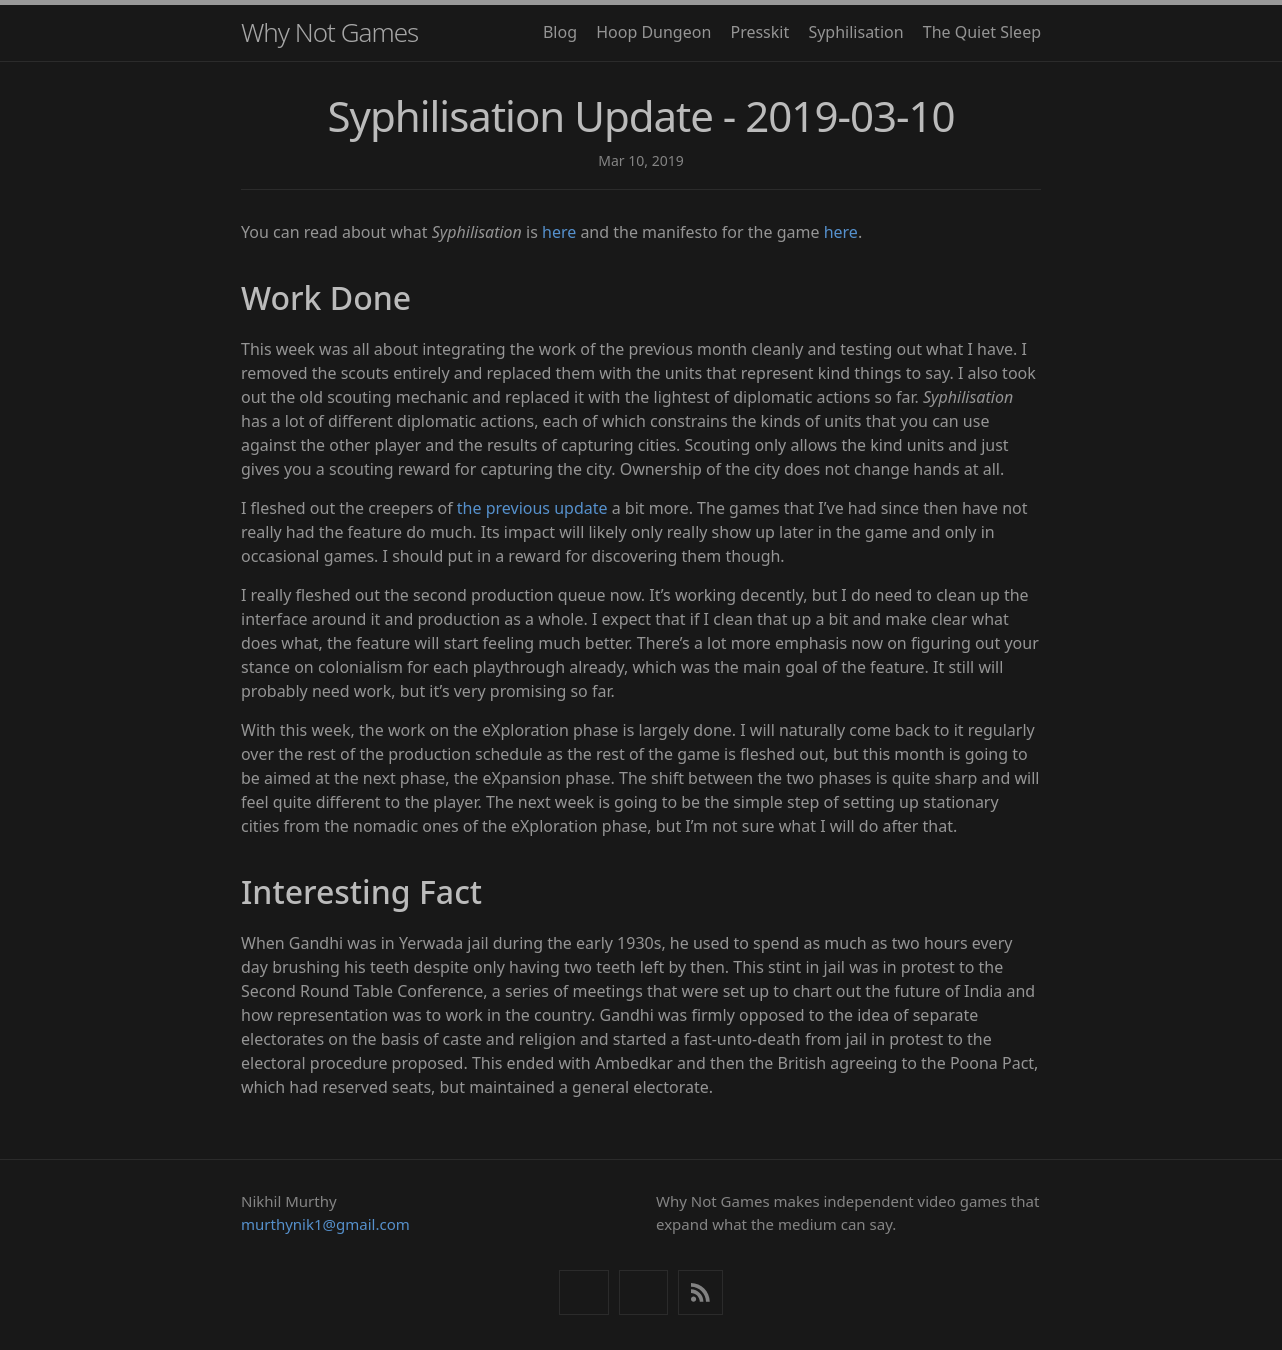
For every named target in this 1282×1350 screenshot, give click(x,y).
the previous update (532, 508)
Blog (560, 32)
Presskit (759, 32)
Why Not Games (329, 32)
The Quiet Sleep (982, 32)
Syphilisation (855, 32)
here (559, 232)
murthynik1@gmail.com (325, 1224)
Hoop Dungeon (653, 32)
